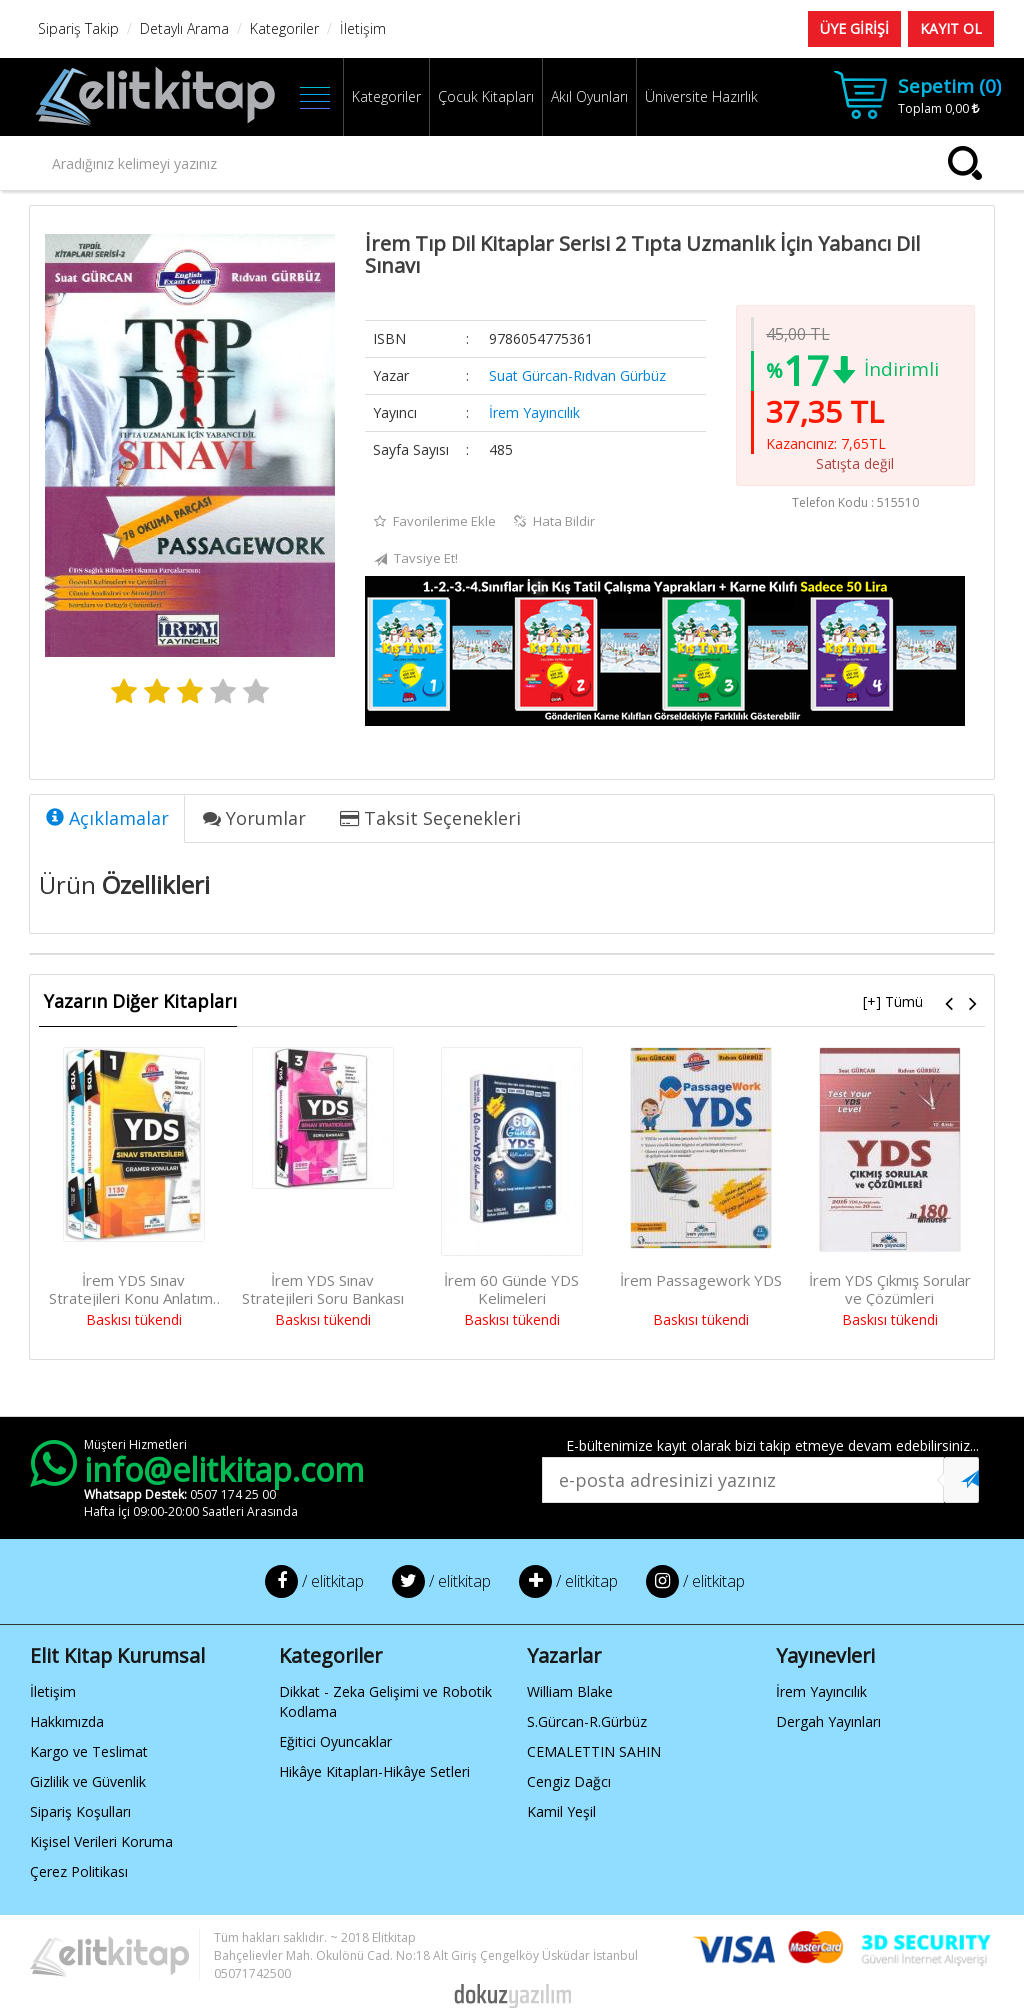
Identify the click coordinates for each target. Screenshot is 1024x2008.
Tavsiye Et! (416, 559)
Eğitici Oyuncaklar (335, 1741)
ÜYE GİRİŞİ (854, 28)
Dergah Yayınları (828, 1721)
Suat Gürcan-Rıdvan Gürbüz (577, 375)
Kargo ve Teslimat (89, 1751)
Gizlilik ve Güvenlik (88, 1781)
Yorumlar (254, 818)
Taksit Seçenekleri (430, 818)
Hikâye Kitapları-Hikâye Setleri (374, 1771)
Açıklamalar (107, 818)
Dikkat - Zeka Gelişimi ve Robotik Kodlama (385, 1701)
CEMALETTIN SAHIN (594, 1751)
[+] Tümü (893, 1001)
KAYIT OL (951, 28)
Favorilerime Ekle (435, 521)
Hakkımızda (67, 1721)
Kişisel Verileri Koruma (101, 1841)
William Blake (570, 1691)
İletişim (53, 1691)
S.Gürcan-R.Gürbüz (587, 1721)
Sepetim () (949, 86)
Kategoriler (386, 96)
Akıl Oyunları (589, 96)
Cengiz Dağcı (569, 1781)
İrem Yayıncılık (534, 412)
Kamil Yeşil (561, 1811)
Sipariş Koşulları (80, 1811)
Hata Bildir (554, 521)
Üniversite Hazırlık (701, 96)
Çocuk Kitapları (486, 96)
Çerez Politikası (79, 1871)
